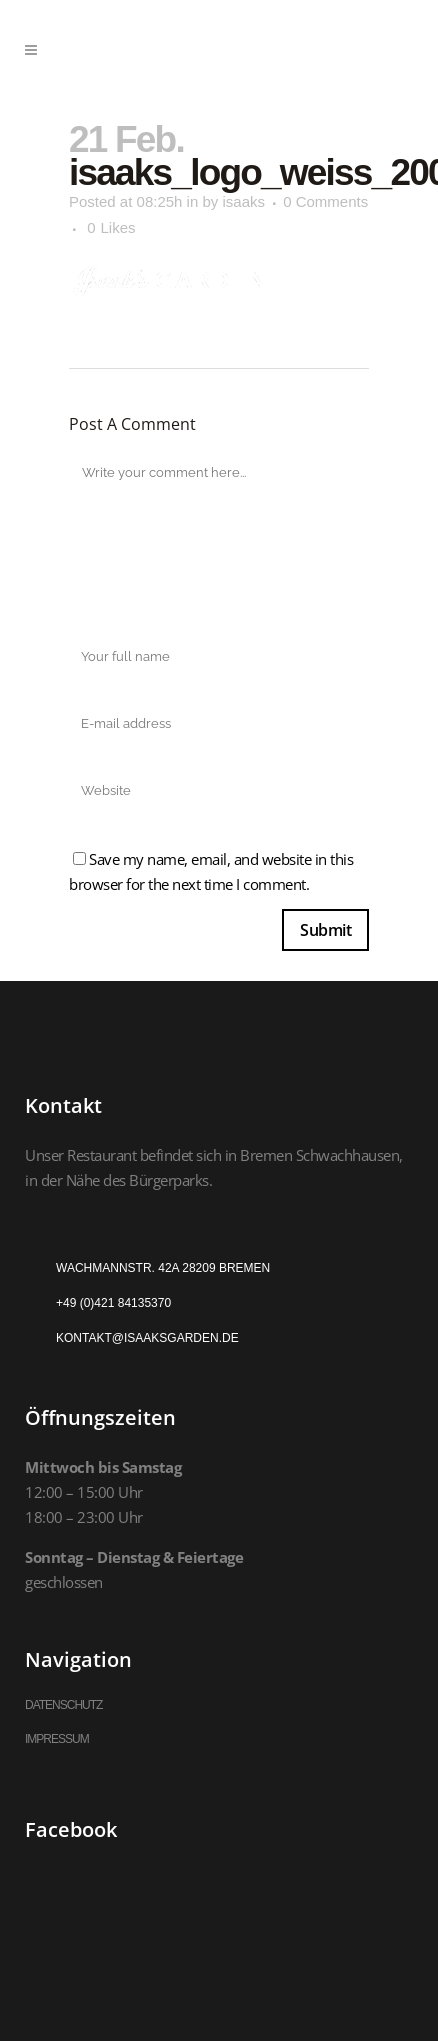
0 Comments (325, 201)
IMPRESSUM (57, 1739)
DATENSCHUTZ (63, 1705)
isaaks (243, 201)
